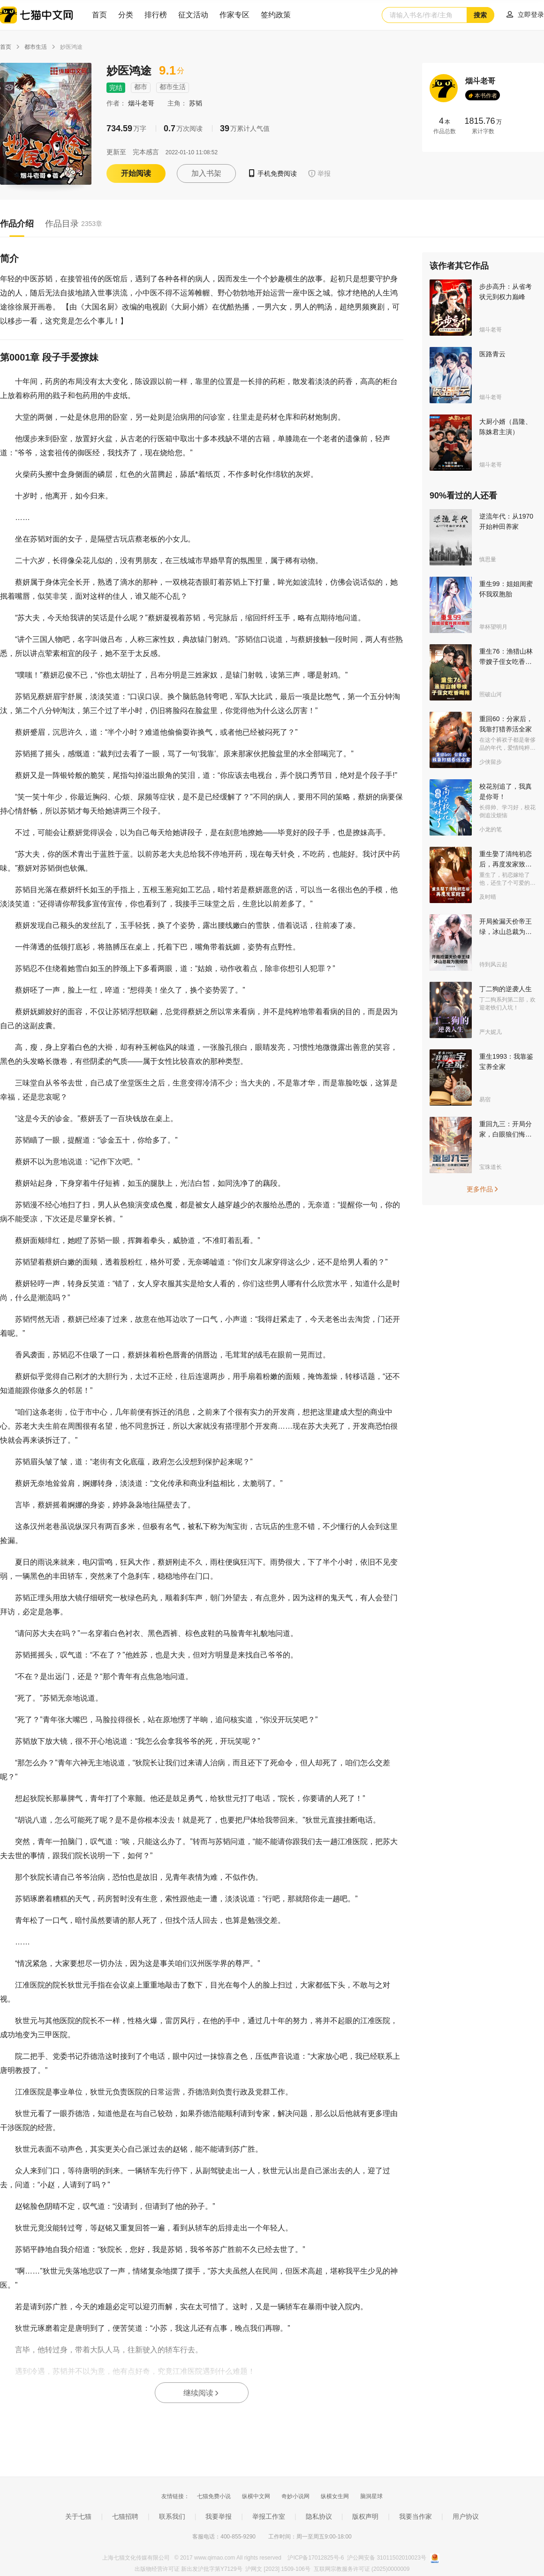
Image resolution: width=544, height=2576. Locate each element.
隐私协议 (319, 2516)
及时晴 (487, 897)
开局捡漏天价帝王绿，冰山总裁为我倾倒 (505, 932)
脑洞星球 (371, 2496)
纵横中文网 (256, 2496)
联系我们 (172, 2516)
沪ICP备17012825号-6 (316, 2557)
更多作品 (483, 1189)
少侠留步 (490, 762)
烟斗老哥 (142, 103)
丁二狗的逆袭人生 (505, 989)
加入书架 (206, 173)
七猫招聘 (125, 2516)
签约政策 (276, 15)
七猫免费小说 (214, 2496)
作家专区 (234, 15)
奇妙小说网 (295, 2496)
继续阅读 (201, 2393)
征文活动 (193, 15)
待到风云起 (493, 964)
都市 (140, 86)
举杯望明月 (493, 627)
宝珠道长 (490, 1167)
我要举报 (218, 2516)
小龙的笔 (490, 829)
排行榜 (155, 15)
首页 (99, 15)
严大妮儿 (490, 1032)
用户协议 (466, 2516)
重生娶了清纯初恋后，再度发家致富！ (505, 864)
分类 (125, 15)
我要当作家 (415, 2516)
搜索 (480, 15)
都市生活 (35, 47)
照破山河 (490, 694)
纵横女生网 (335, 2496)
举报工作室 (268, 2516)
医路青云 (492, 354)
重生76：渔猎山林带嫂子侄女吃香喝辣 (506, 662)
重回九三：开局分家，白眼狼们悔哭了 (505, 1134)
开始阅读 (136, 173)
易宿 (485, 1099)
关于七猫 (78, 2516)
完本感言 (146, 152)
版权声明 (365, 2516)
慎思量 (487, 559)
